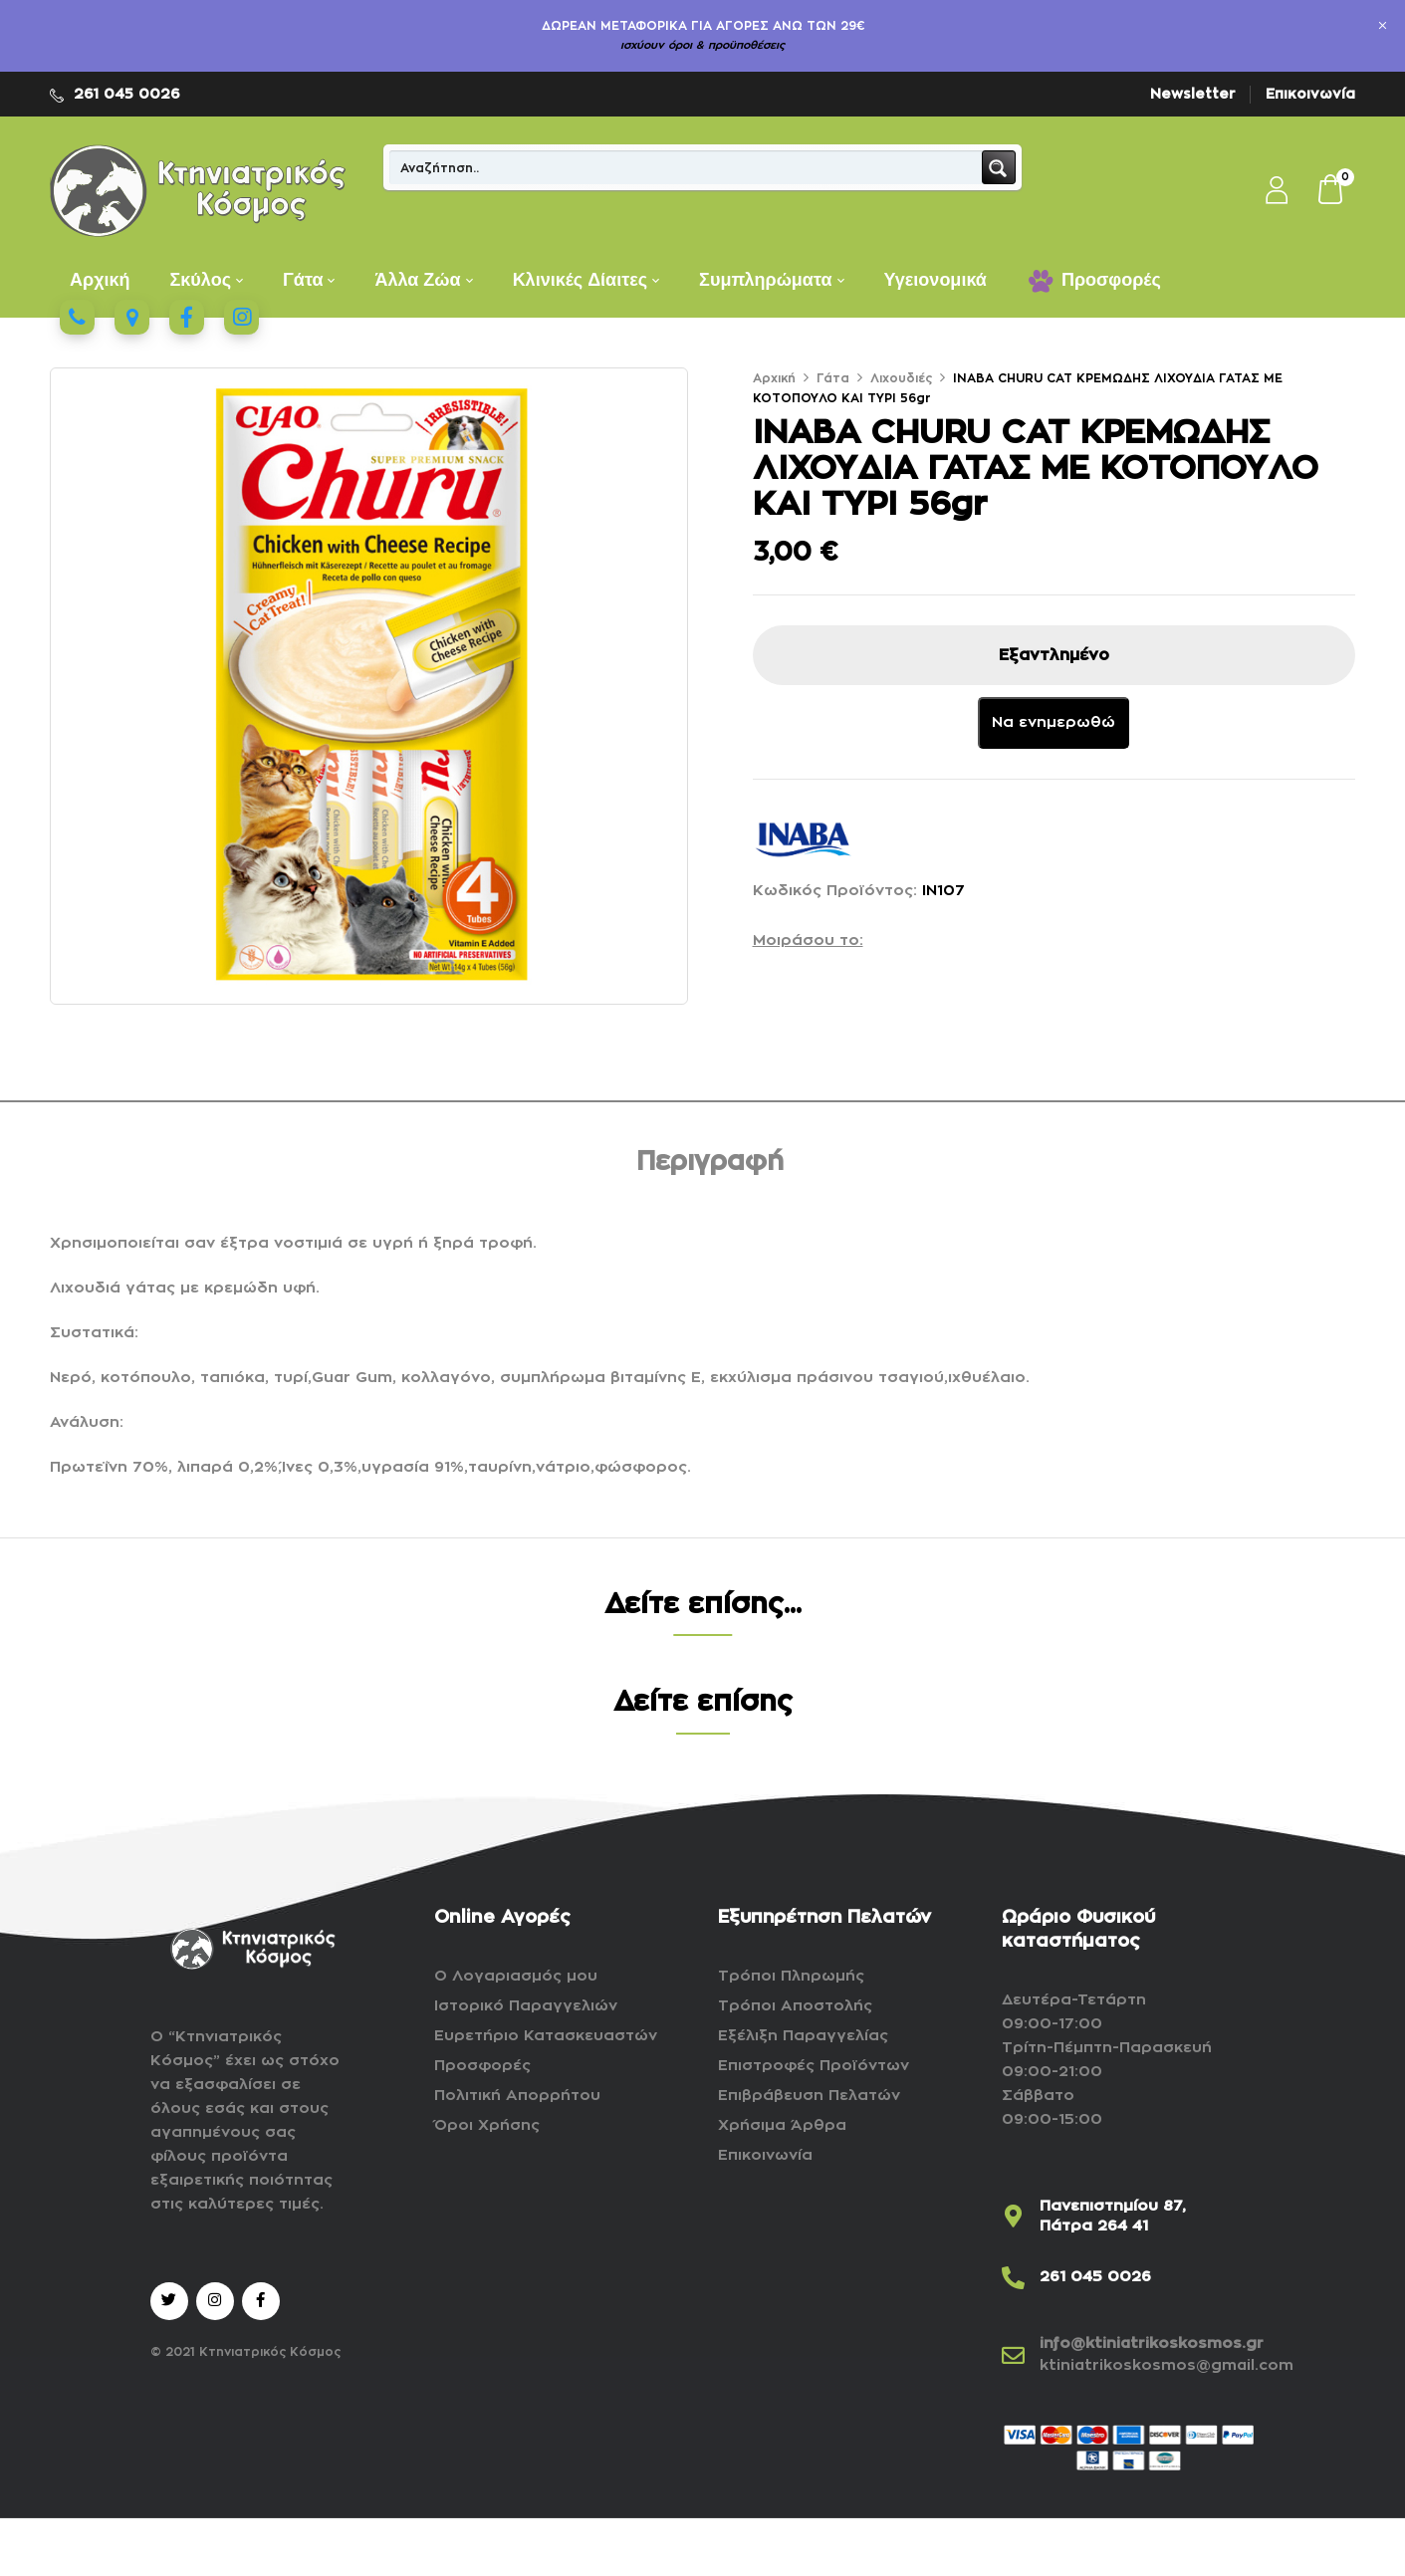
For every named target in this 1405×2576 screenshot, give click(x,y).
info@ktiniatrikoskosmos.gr (1152, 2343)
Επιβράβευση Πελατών (809, 2095)
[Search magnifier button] (999, 167)
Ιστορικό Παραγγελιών (525, 2005)
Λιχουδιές (901, 378)
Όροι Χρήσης (487, 2125)
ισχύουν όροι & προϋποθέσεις (702, 45)
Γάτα (833, 378)
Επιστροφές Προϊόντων (813, 2065)
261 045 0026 (127, 94)
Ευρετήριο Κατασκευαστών (545, 2035)
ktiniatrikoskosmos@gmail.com (1166, 2365)
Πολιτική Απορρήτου (517, 2095)
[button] (1331, 191)
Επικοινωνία (1310, 94)
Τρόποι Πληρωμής (791, 1976)
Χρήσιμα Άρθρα (782, 2125)
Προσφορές (482, 2065)
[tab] (710, 1165)
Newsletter (1193, 94)
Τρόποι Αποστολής (795, 2005)
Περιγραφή (710, 1162)
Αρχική (774, 378)
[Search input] (686, 167)
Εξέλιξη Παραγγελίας (803, 2035)
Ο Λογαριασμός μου (515, 1976)
